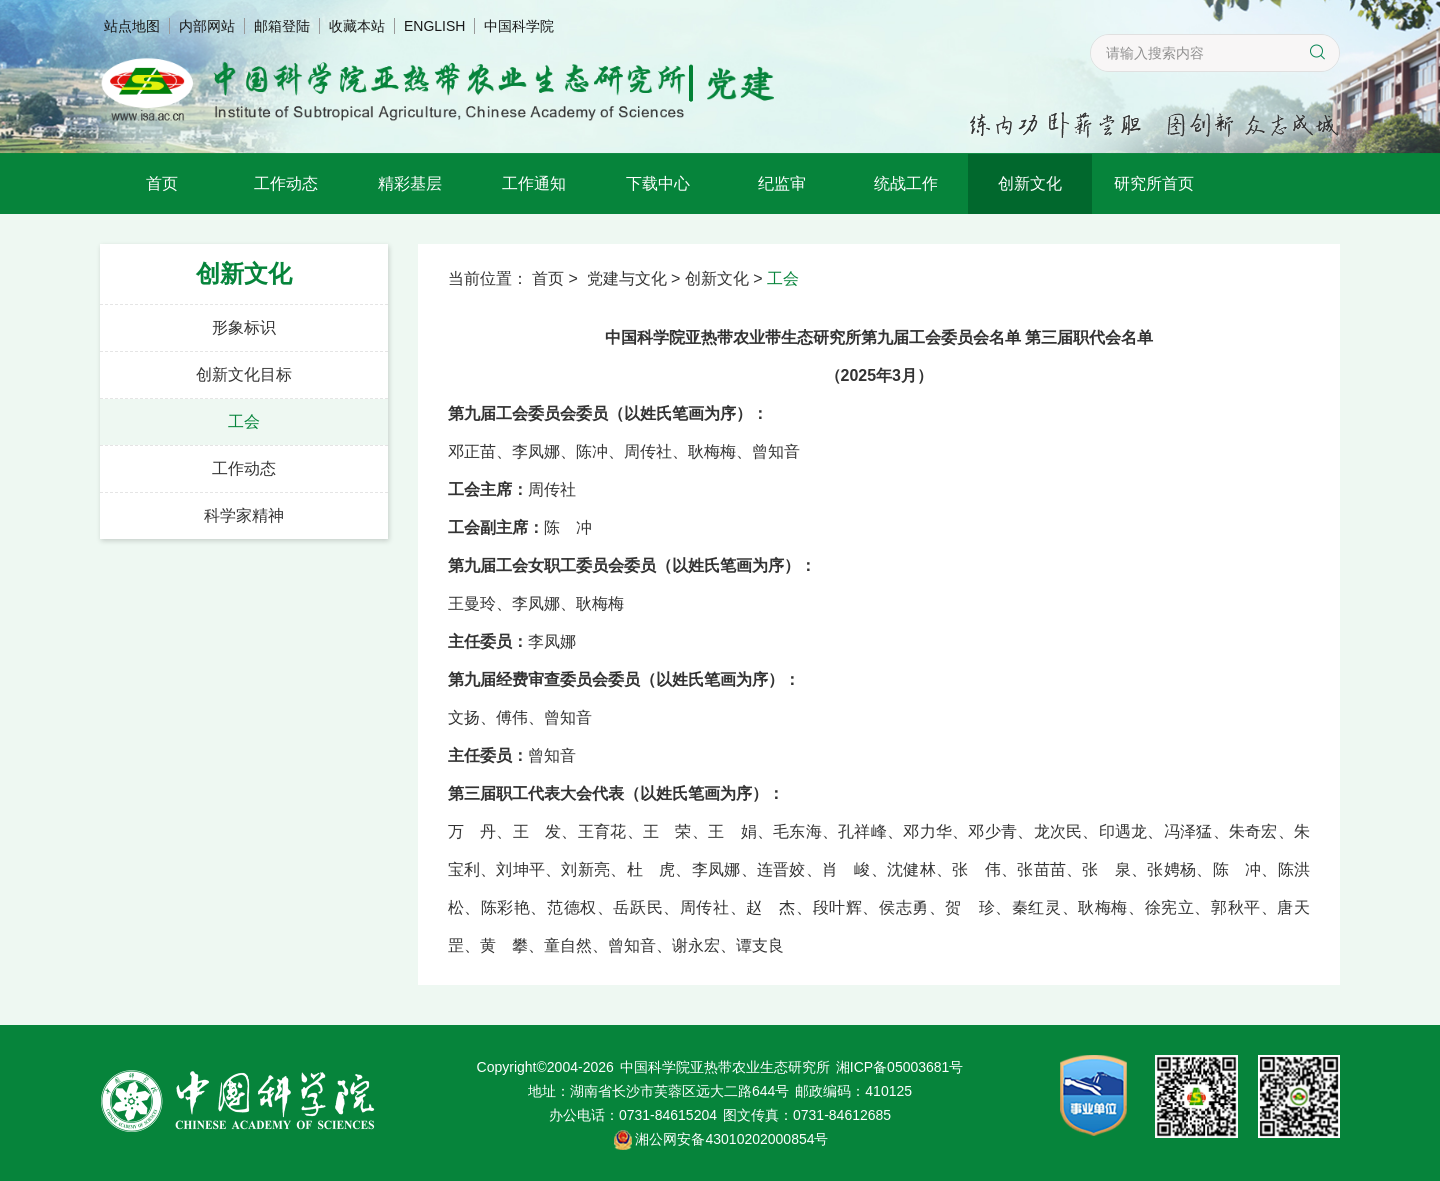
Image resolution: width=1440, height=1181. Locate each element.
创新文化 (1030, 183)
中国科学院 (519, 26)
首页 (162, 183)
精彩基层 (410, 183)
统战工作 (906, 183)
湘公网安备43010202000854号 (731, 1139)
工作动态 (286, 183)
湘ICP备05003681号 (900, 1067)
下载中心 (658, 183)
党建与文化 (627, 278)
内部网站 (207, 26)
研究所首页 (1154, 183)
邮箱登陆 (282, 26)
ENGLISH (434, 26)
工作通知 (534, 183)
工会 (244, 421)
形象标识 (244, 327)
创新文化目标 (244, 374)
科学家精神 (244, 515)
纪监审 (782, 183)
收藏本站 (357, 26)
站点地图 (132, 26)
